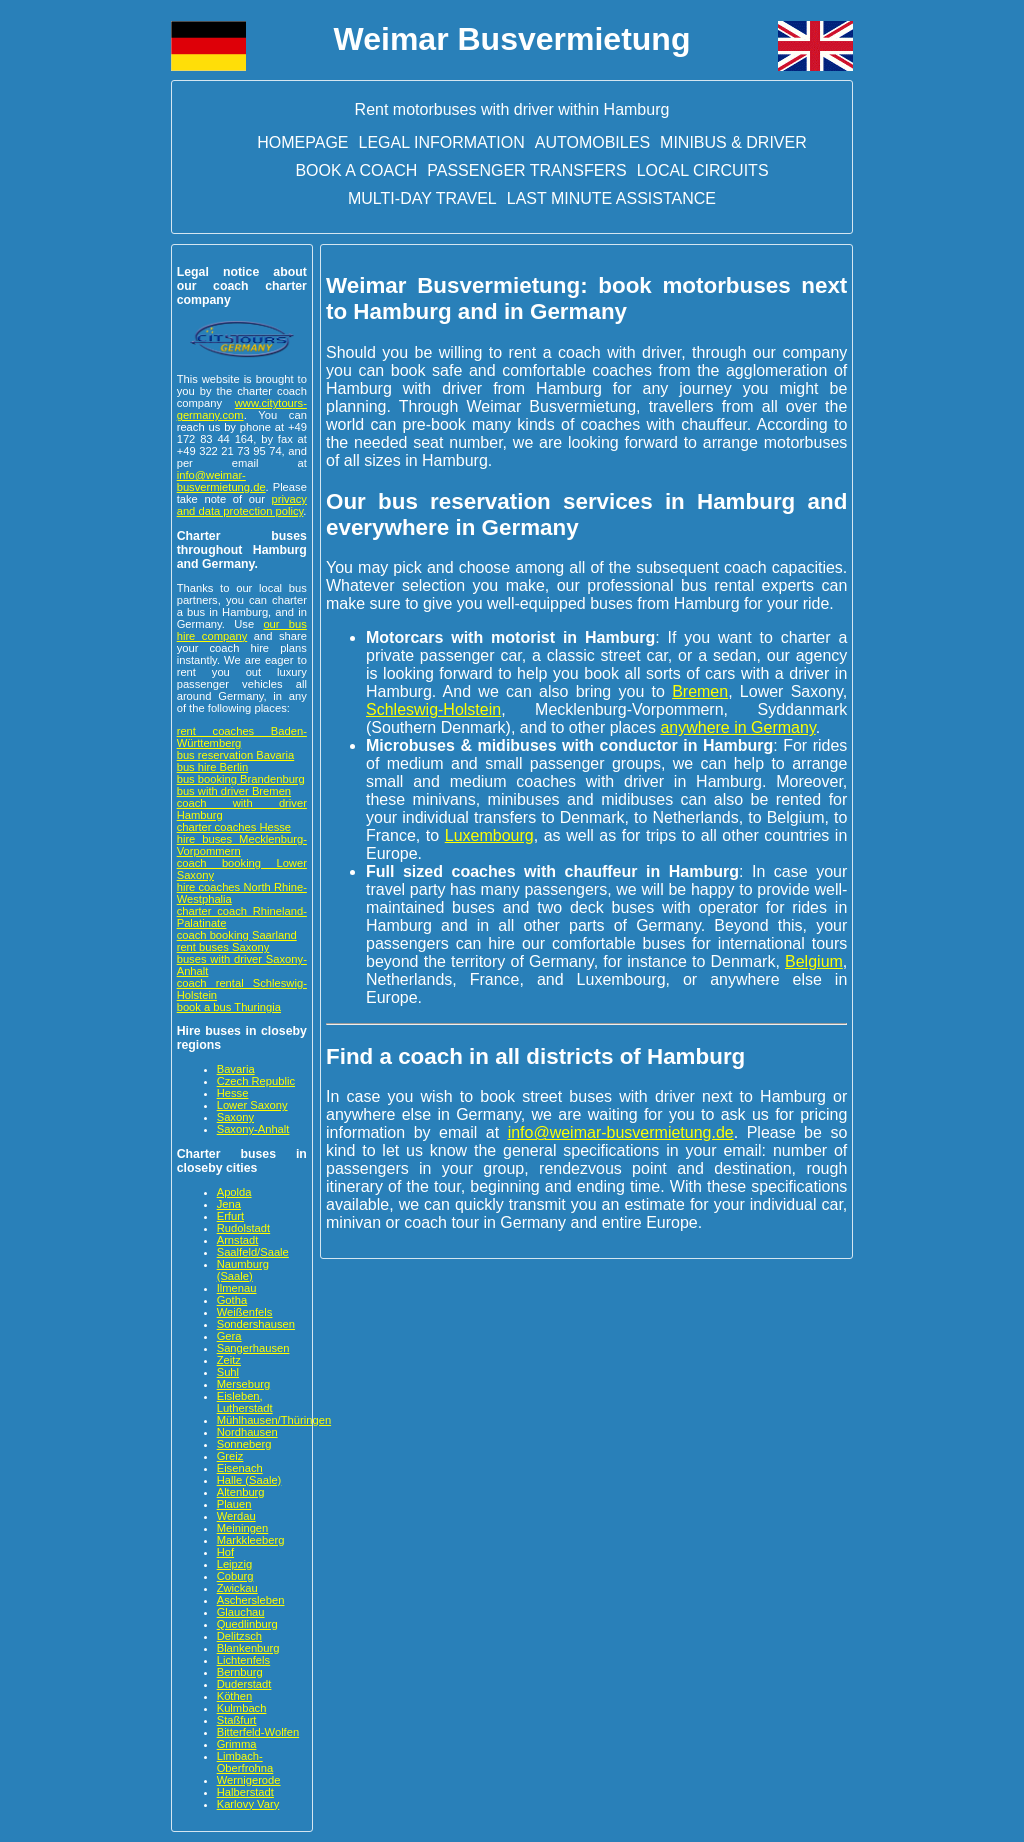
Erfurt (230, 1216)
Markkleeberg (251, 1540)
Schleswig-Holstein (433, 709)
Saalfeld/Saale (253, 1252)
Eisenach (240, 1468)
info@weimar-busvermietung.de (221, 481)
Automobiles (592, 142)
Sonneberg (244, 1444)
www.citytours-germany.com (242, 409)
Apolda (234, 1192)
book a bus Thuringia (229, 1007)
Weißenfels (245, 1312)
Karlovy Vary (248, 1804)
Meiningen (243, 1528)
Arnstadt (238, 1240)
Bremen (700, 691)
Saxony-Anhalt (253, 1129)
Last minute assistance (611, 198)
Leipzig (234, 1564)
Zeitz (229, 1360)
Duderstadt (244, 1684)
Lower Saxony (252, 1105)
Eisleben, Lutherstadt (245, 1402)
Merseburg (243, 1384)
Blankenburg (248, 1648)
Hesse (233, 1093)
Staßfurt (237, 1720)
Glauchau (241, 1612)
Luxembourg (489, 835)
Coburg (235, 1576)
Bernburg (240, 1672)
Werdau (236, 1516)
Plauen (234, 1504)
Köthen (234, 1696)
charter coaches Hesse (234, 827)
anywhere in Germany (737, 727)
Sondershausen (256, 1324)
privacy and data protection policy (242, 505)
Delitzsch (239, 1636)
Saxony (235, 1117)
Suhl (228, 1372)
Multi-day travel (422, 198)
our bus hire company (242, 630)
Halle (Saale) (249, 1480)
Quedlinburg (247, 1624)
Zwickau (237, 1588)
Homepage (302, 142)
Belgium (814, 961)
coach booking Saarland (237, 935)
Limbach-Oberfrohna (245, 1762)
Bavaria (236, 1069)
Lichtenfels (244, 1660)
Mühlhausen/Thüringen (274, 1420)
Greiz (230, 1456)
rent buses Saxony (223, 947)
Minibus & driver (733, 142)
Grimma (237, 1744)
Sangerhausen (253, 1348)
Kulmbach (242, 1708)
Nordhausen (247, 1432)
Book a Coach (356, 170)
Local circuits (703, 170)
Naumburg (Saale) (243, 1270)
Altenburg (241, 1492)
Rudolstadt (244, 1228)
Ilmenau (237, 1288)
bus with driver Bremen (234, 791)
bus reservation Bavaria (236, 755)
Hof (225, 1552)
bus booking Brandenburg (241, 779)
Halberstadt (245, 1792)
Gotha (232, 1300)
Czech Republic (256, 1081)
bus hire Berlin (213, 767)
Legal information (442, 142)
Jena (229, 1204)
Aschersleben (251, 1600)
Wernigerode (249, 1780)
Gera (229, 1336)
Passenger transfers (526, 170)
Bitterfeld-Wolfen (258, 1732)
